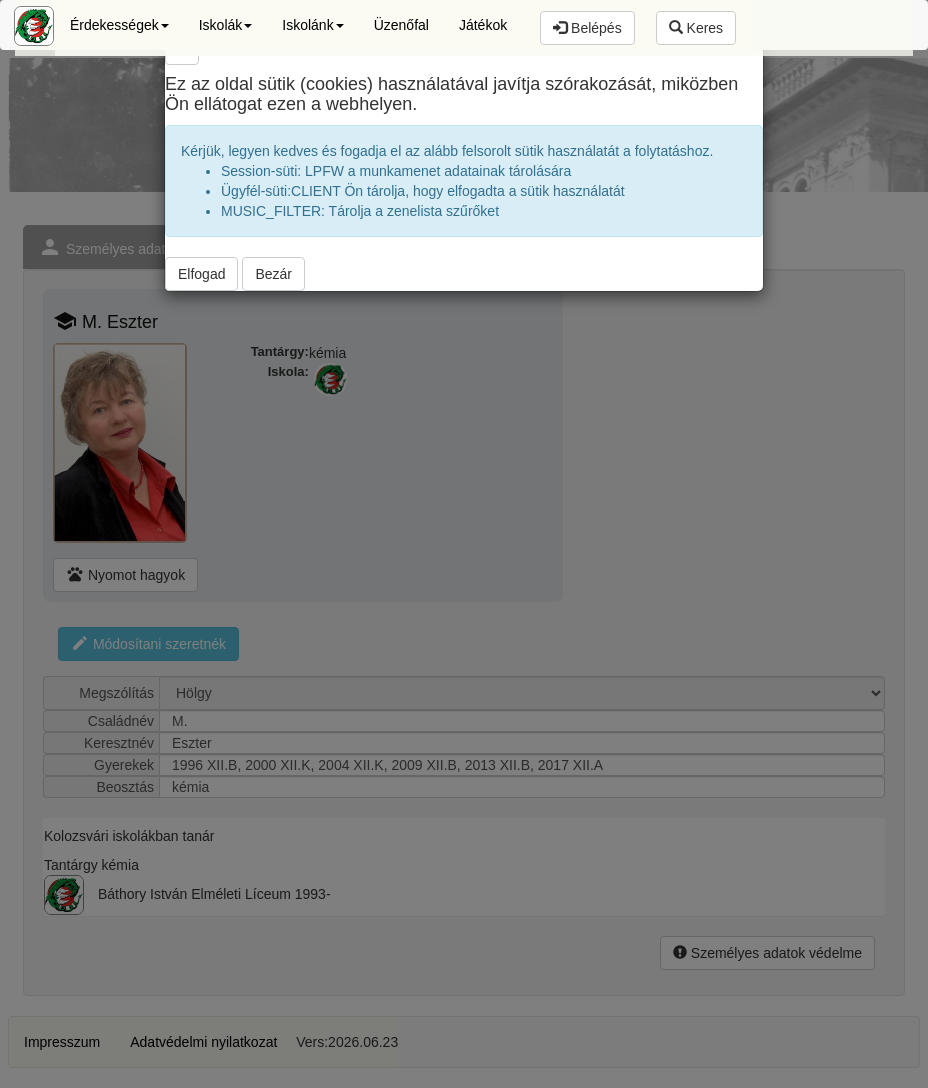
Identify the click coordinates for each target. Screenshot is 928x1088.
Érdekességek (119, 25)
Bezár (273, 274)
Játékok (483, 25)
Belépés (587, 28)
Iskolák (226, 25)
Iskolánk (312, 25)
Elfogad (201, 274)
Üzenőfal (401, 25)
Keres (696, 28)
